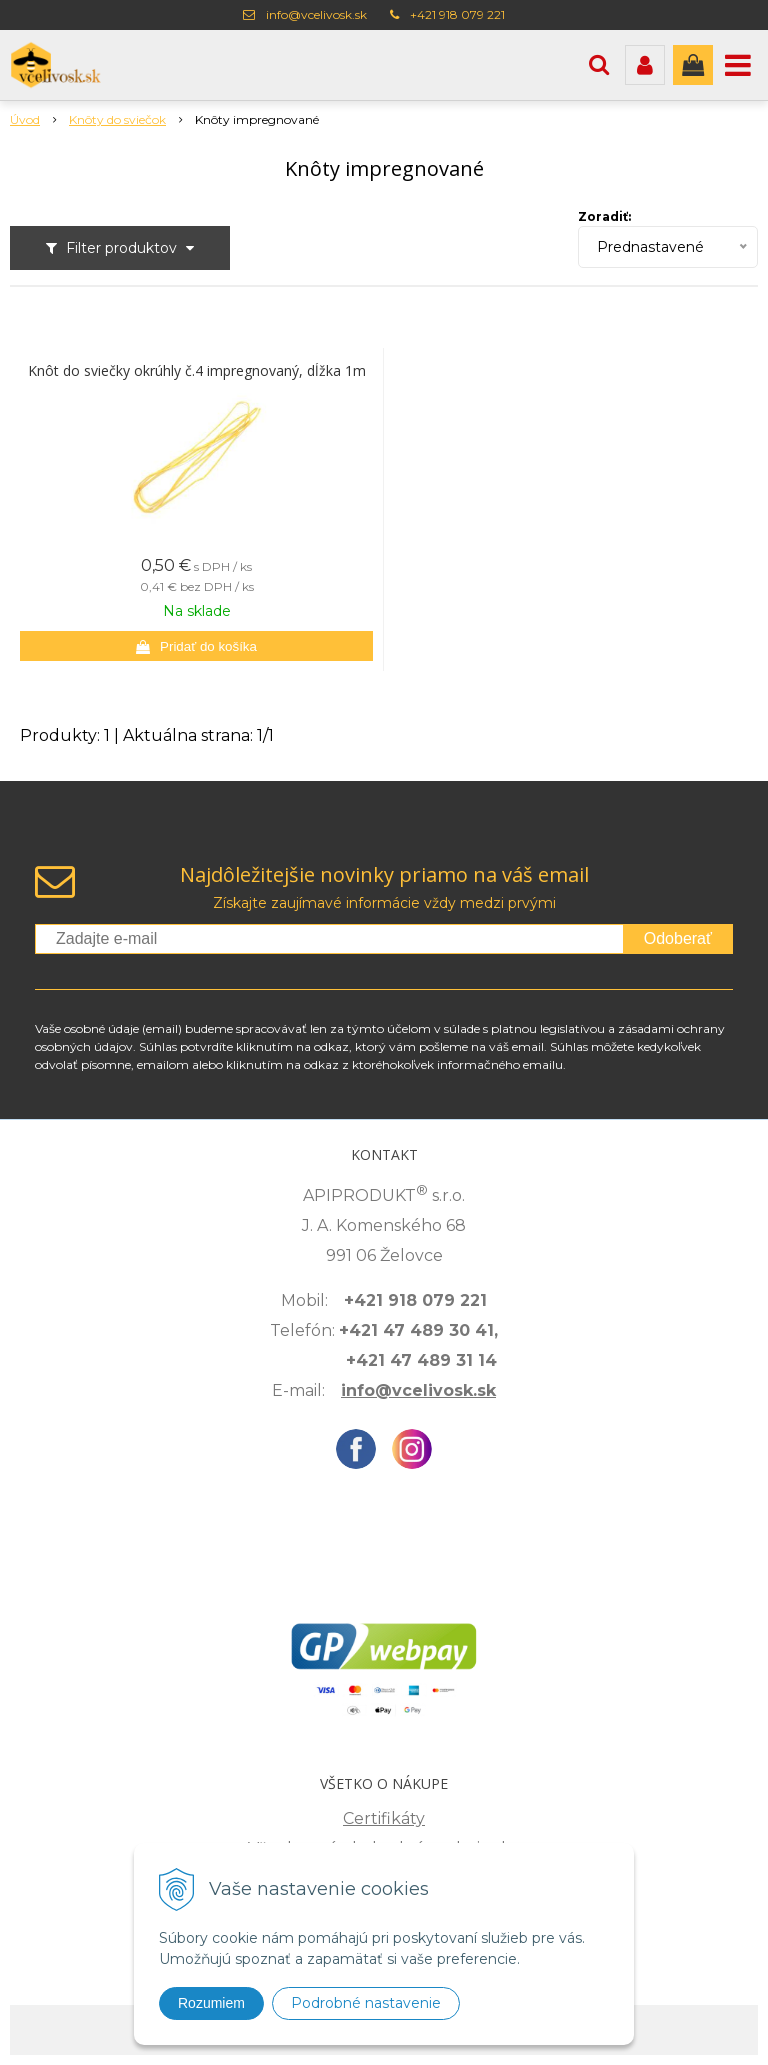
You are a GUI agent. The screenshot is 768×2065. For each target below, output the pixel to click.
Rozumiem (211, 2003)
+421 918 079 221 (457, 14)
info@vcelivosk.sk (316, 14)
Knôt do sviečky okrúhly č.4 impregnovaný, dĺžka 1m (197, 371)
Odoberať (678, 938)
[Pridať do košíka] (196, 646)
